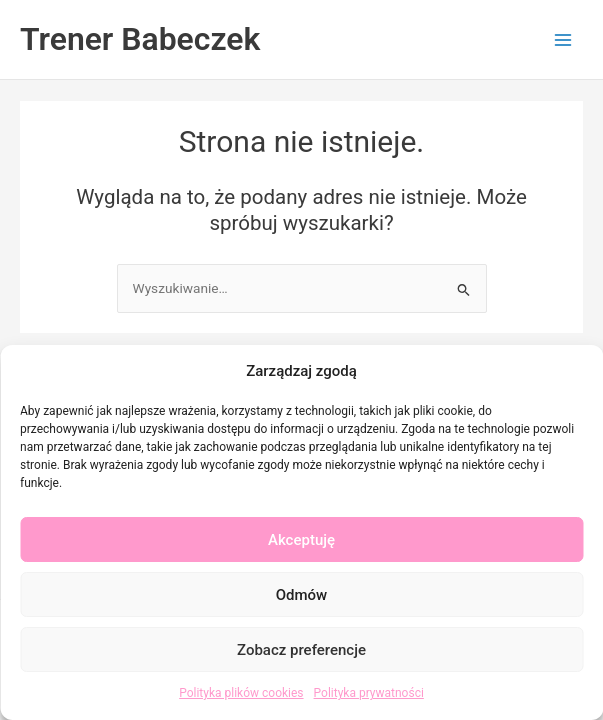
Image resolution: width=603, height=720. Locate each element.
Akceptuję (301, 540)
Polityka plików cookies (241, 693)
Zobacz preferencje (301, 650)
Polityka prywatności (369, 693)
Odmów (302, 595)
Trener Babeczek (140, 39)
